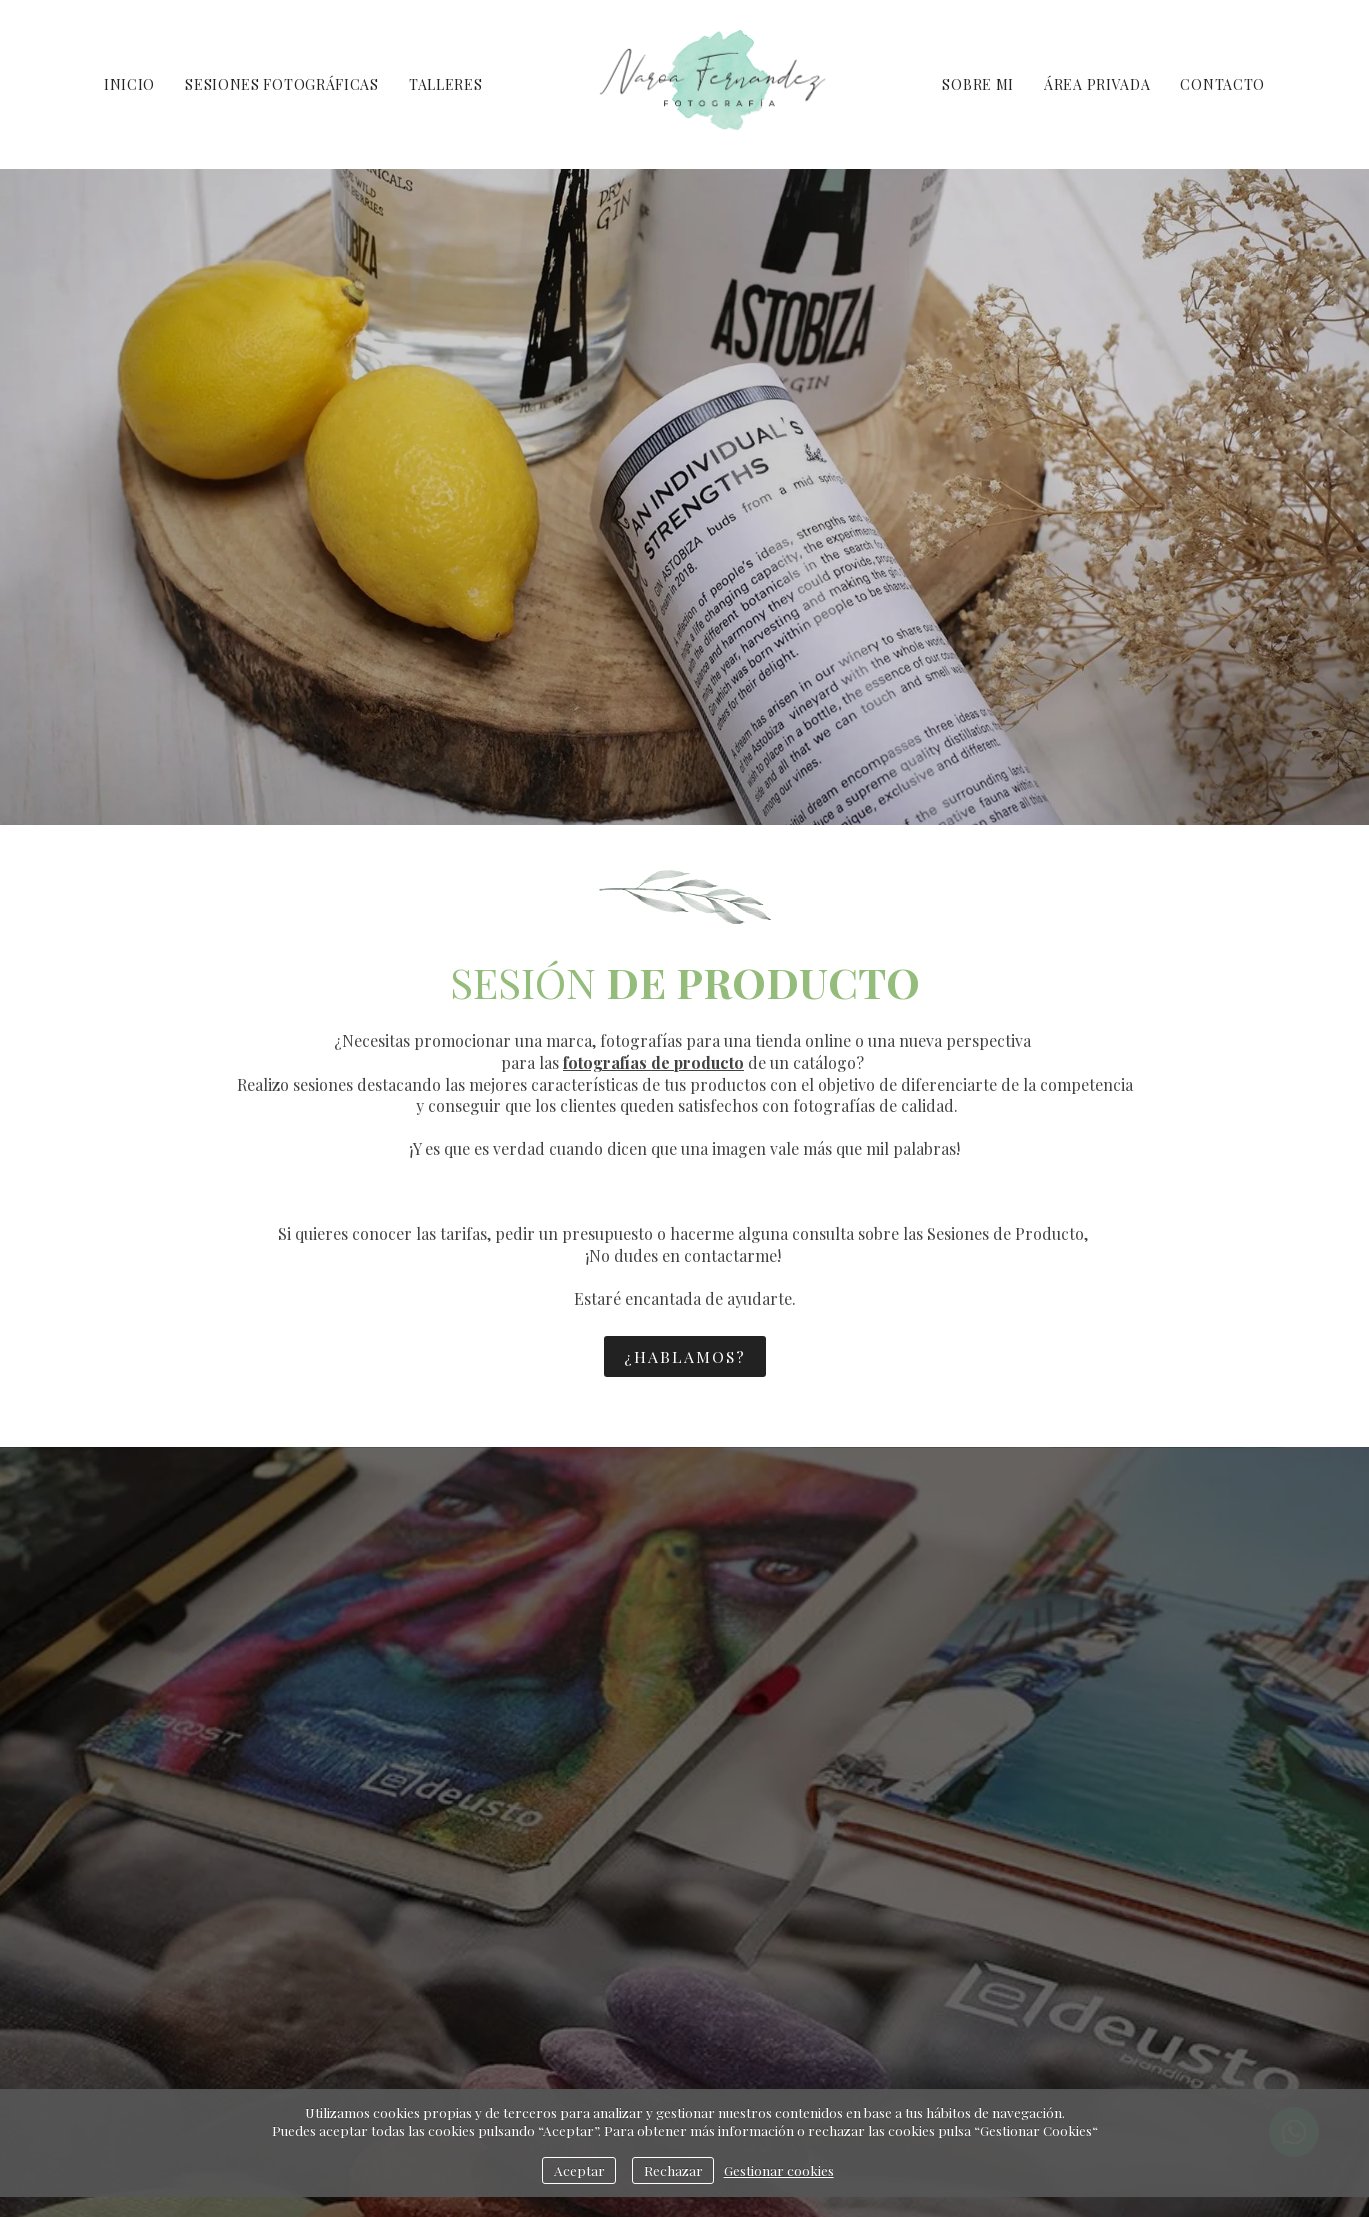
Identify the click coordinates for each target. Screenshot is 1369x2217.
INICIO (129, 84)
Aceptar (579, 2170)
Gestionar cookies (779, 2170)
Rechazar (673, 2170)
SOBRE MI (978, 84)
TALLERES (446, 84)
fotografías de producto (653, 1062)
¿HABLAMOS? (685, 1356)
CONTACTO (1222, 84)
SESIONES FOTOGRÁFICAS (282, 84)
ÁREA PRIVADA (1097, 84)
